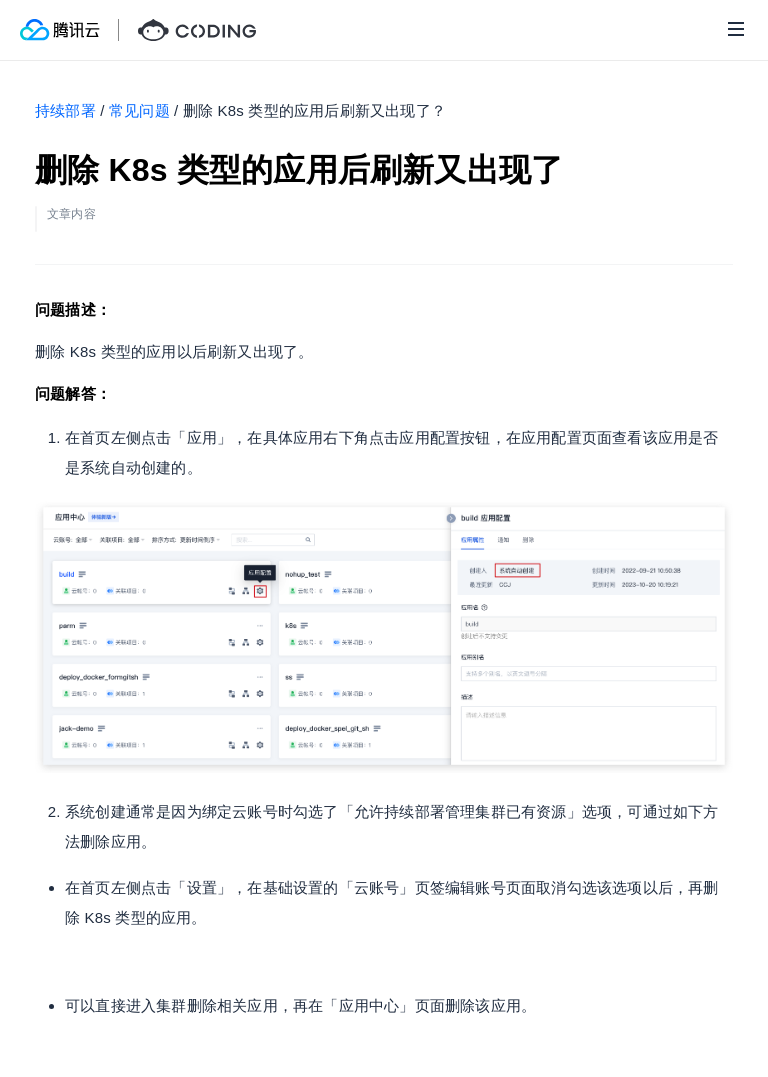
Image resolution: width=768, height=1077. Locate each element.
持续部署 (65, 110)
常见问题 (139, 110)
